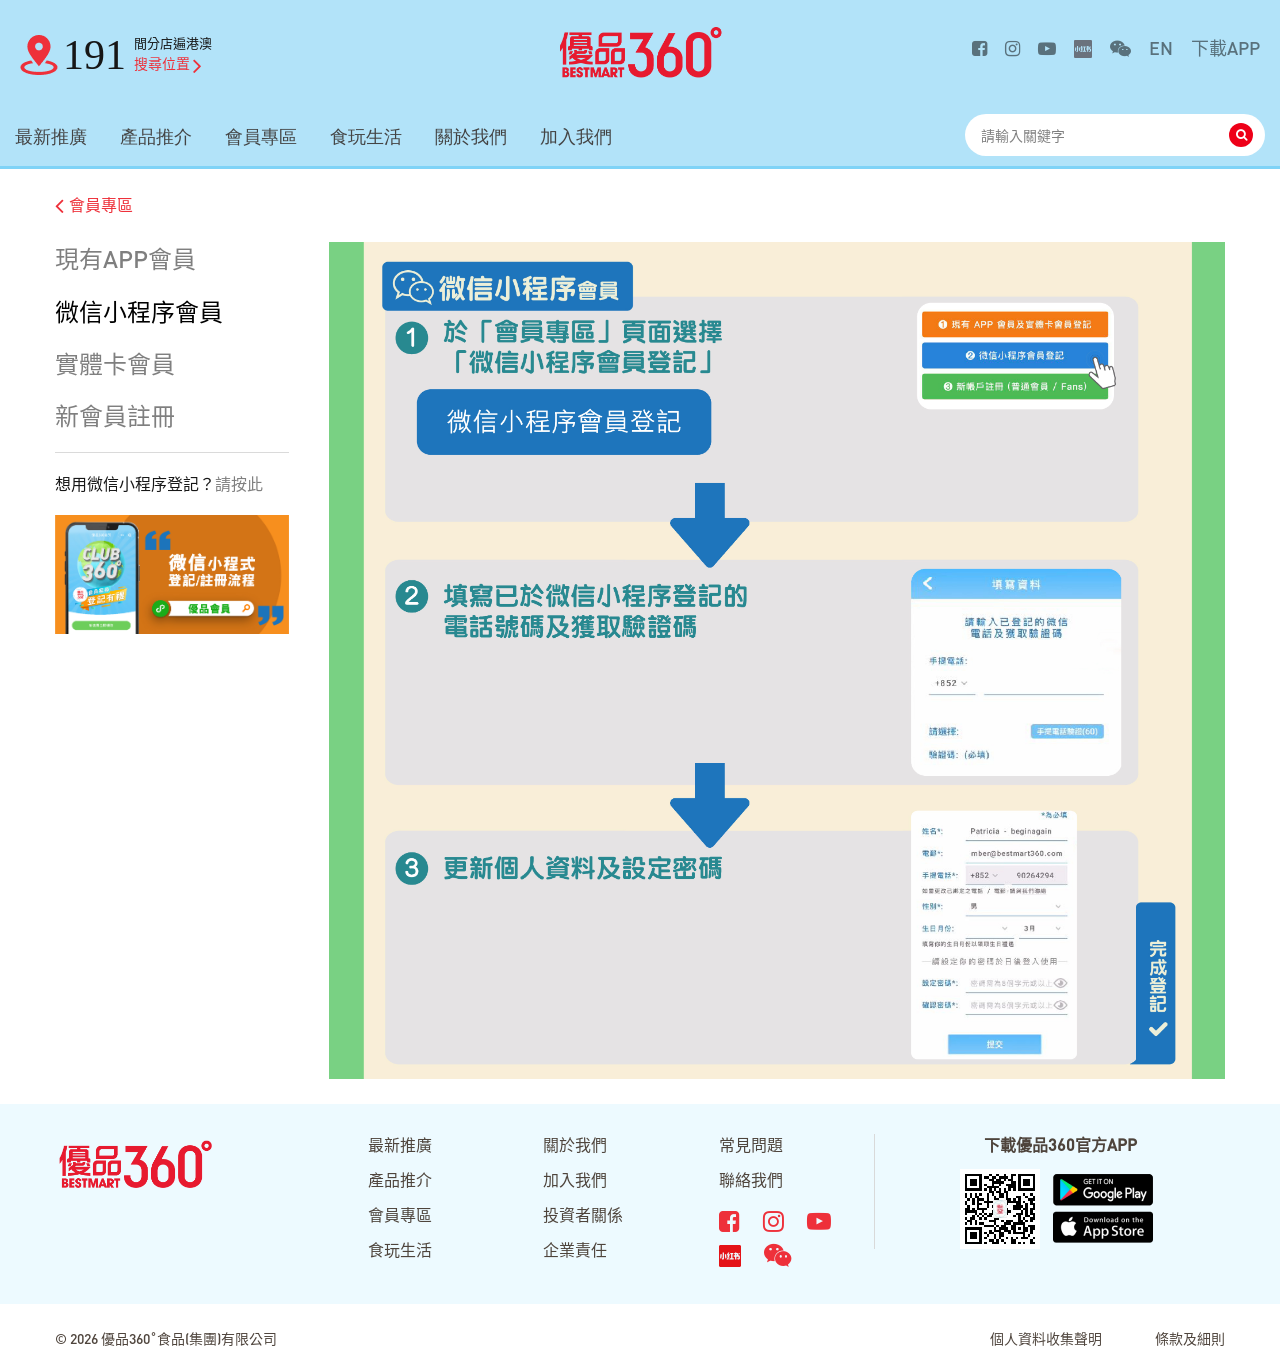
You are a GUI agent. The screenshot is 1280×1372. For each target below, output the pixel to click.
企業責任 (575, 1249)
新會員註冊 (115, 415)
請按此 (239, 483)
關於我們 (471, 136)
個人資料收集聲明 (1046, 1338)
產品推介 (156, 136)
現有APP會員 (125, 258)
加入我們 (576, 136)
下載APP (1225, 47)
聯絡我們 (751, 1179)
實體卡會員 (115, 363)
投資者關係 (583, 1214)
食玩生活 (366, 136)
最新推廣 (51, 136)
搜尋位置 (168, 63)
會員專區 (261, 136)
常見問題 (751, 1144)
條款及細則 (1190, 1338)
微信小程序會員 (139, 311)
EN (1161, 47)
